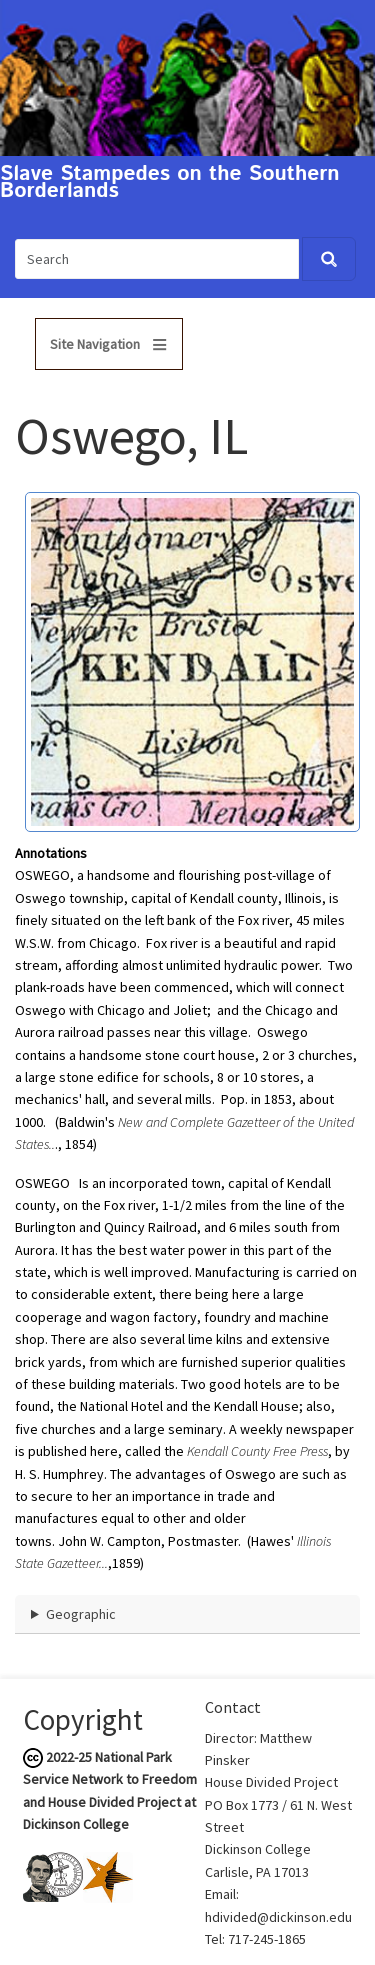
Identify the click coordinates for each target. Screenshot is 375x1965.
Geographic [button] (81, 1614)
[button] (192, 660)
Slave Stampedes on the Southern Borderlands (170, 183)
